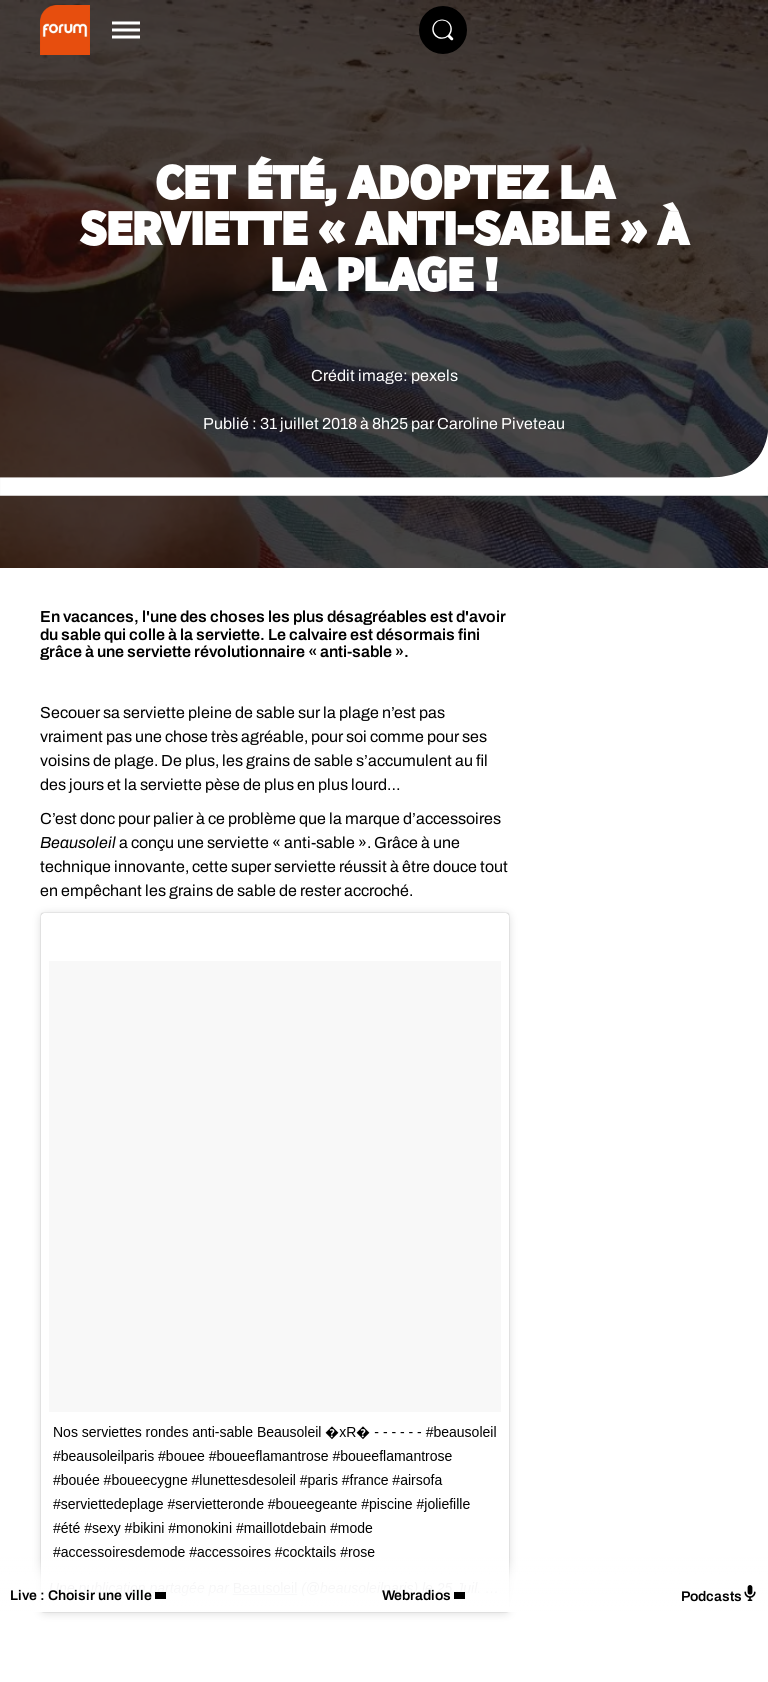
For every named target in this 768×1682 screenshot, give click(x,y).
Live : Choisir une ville (81, 1595)
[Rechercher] (443, 30)
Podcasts (719, 1594)
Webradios (416, 1595)
